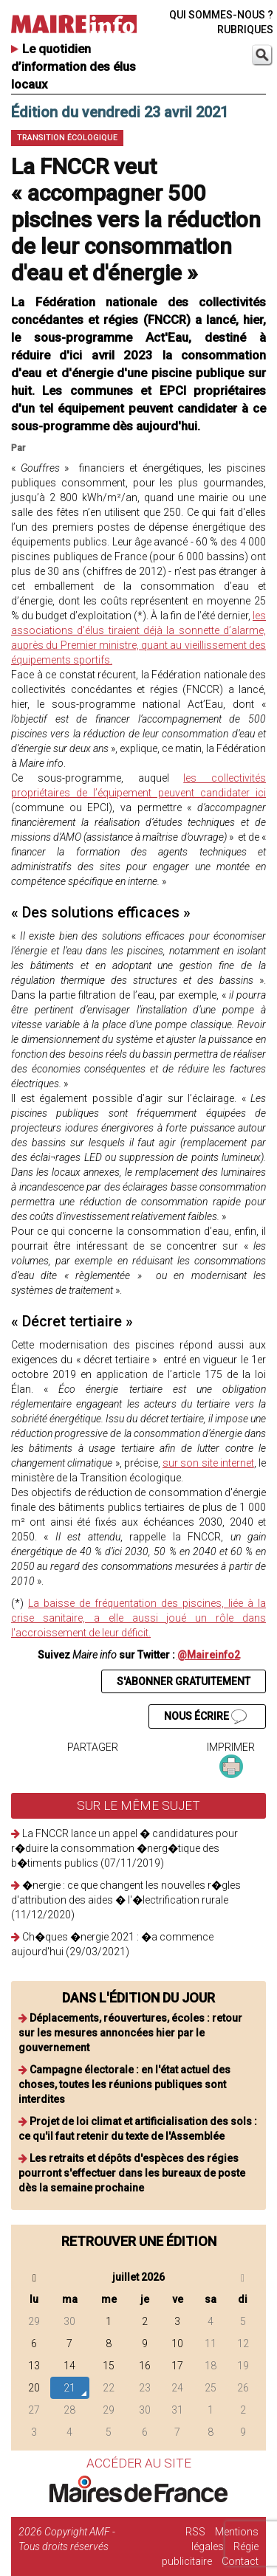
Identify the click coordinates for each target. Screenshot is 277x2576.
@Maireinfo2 (208, 1655)
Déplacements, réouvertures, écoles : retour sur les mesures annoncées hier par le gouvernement (130, 2032)
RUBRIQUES (245, 29)
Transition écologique (67, 137)
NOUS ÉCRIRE (205, 1716)
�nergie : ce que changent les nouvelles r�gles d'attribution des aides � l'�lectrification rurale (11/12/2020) (126, 1900)
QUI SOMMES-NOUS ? (221, 15)
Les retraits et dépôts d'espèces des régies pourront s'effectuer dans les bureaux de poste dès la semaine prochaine (131, 2173)
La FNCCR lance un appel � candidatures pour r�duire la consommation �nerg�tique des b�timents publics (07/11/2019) (124, 1848)
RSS (195, 2532)
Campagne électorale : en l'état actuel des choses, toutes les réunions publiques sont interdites (124, 2084)
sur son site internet (208, 1463)
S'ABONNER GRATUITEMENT (183, 1681)
